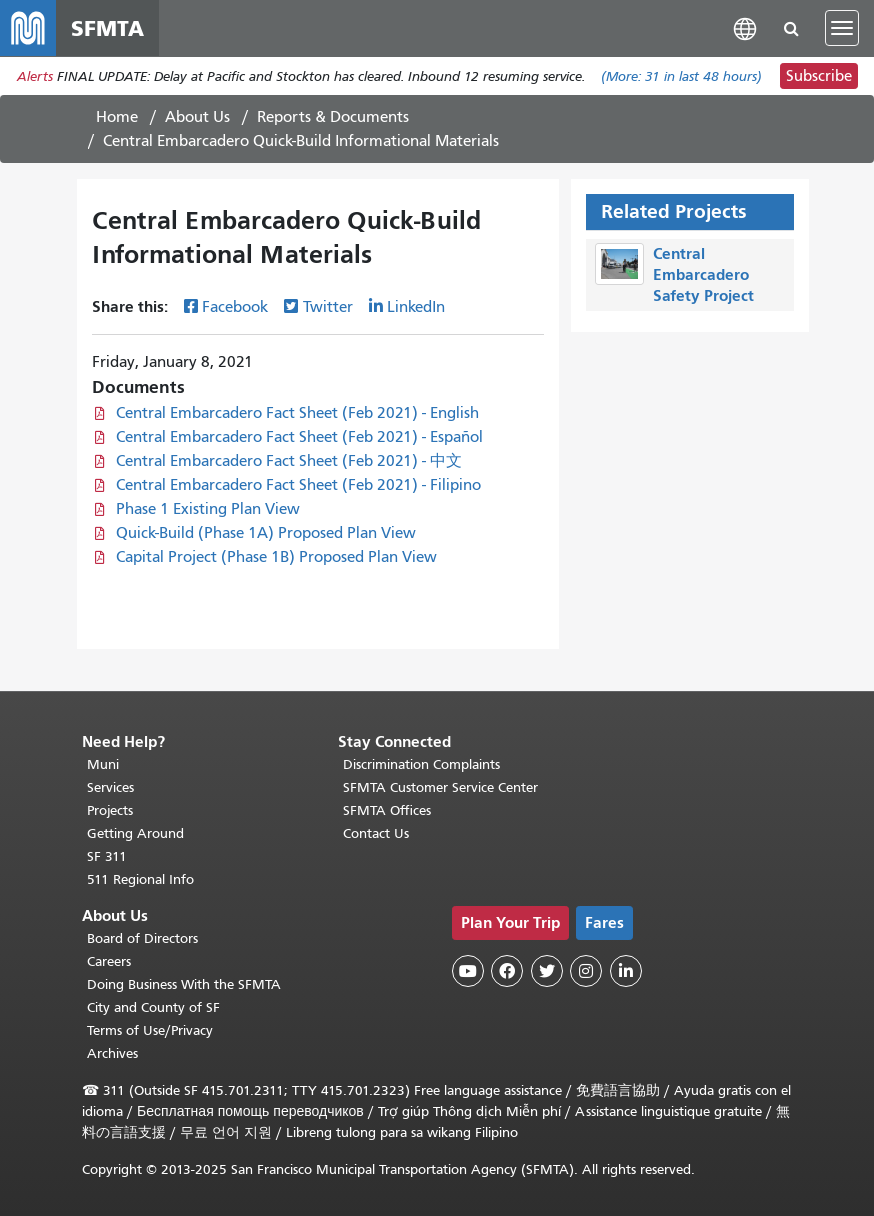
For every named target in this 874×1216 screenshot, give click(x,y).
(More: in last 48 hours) (681, 76)
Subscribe (819, 76)
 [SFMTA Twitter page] (547, 971)
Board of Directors (142, 938)
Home (117, 117)
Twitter (328, 307)
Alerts (35, 76)
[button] (745, 27)
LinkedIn (416, 307)
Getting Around (135, 833)
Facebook (235, 307)
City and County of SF (153, 1007)
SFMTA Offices (387, 810)
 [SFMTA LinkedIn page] (626, 971)
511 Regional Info (140, 879)
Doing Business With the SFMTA (184, 984)
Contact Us (376, 833)
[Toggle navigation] (842, 28)
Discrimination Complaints (421, 764)
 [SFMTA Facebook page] (507, 971)
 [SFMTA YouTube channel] (468, 971)
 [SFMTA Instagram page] (586, 971)
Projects (110, 810)
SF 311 (107, 856)
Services (110, 787)
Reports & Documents (333, 117)
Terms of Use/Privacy (150, 1030)
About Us (197, 117)
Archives (112, 1053)
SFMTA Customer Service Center (440, 787)
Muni (103, 764)
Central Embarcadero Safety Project (703, 274)
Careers (109, 961)
